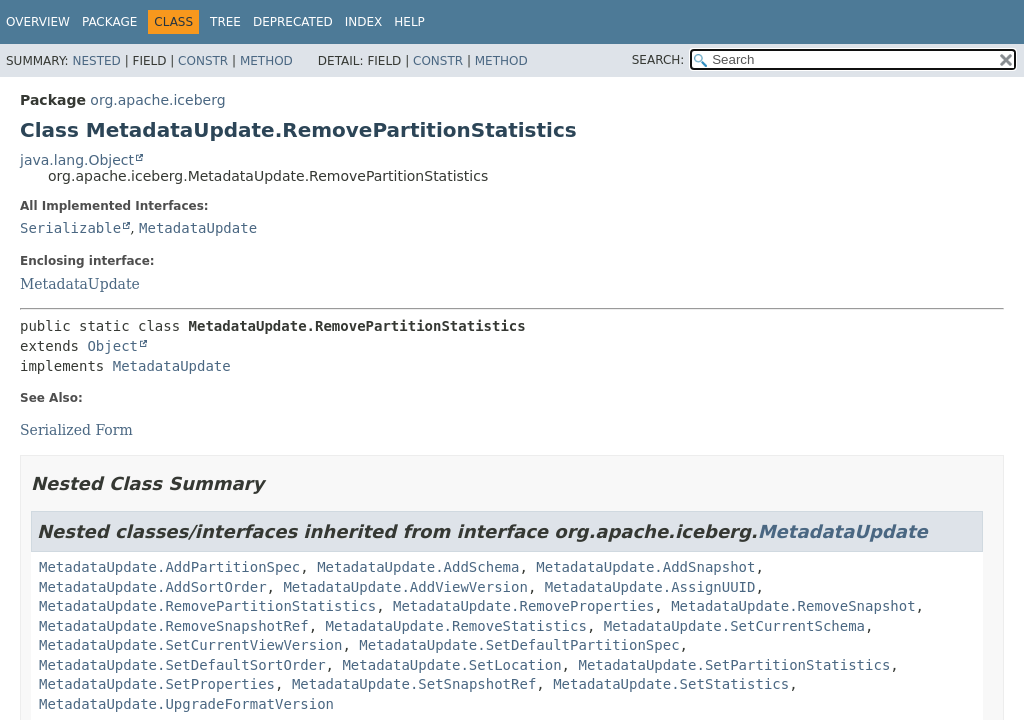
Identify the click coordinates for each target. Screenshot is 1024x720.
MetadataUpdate (198, 228)
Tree (225, 22)
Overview (38, 22)
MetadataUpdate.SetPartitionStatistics (734, 665)
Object (112, 346)
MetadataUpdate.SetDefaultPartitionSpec (519, 645)
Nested (96, 61)
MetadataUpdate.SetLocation (451, 665)
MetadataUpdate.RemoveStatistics (456, 626)
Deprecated (293, 22)
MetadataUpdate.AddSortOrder (153, 587)
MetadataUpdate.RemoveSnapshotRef (174, 626)
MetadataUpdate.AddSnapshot (645, 567)
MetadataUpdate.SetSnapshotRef (414, 684)
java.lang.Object (77, 160)
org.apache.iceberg (157, 100)
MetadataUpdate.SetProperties (157, 684)
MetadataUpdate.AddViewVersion (405, 587)
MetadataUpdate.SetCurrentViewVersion (190, 645)
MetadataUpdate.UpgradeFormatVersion (186, 704)
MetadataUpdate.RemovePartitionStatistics (207, 606)
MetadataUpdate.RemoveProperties (523, 606)
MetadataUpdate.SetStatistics (671, 684)
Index (364, 22)
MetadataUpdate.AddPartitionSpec (169, 567)
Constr (203, 61)
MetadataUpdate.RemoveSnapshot (793, 606)
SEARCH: (658, 60)
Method (266, 61)
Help (409, 22)
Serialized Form (76, 430)
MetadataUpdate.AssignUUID (650, 587)
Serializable (70, 228)
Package (109, 22)
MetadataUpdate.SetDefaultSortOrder (182, 665)
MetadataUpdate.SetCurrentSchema (734, 626)
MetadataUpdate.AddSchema (418, 567)
